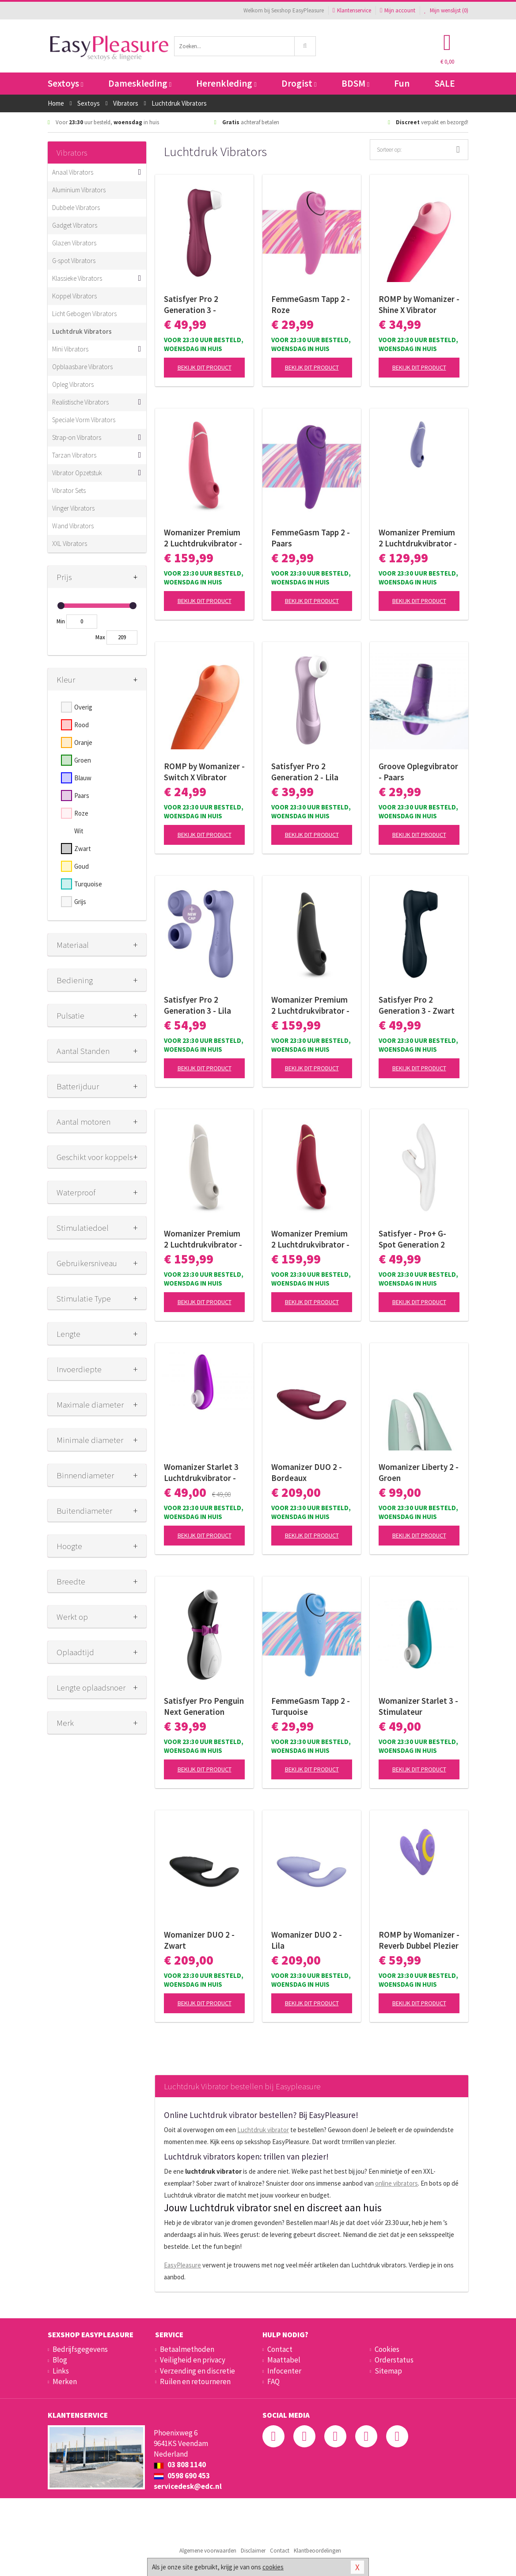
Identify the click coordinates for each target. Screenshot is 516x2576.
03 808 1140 (180, 2464)
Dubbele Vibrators (76, 207)
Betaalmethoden (187, 2349)
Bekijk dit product (204, 367)
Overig (83, 707)
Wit (78, 831)
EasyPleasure (182, 2265)
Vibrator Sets (69, 490)
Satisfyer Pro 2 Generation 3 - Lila (197, 1005)
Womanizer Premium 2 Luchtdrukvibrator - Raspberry (203, 538)
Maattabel (283, 2360)
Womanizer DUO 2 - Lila (306, 1940)
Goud (81, 866)
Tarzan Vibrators (74, 455)
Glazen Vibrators (74, 243)
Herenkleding (226, 83)
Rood (81, 725)
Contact (279, 2349)
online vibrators (396, 2183)
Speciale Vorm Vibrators (83, 420)
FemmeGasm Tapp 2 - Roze (310, 304)
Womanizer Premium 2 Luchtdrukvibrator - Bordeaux (310, 1239)
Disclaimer (253, 2550)
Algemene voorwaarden (207, 2550)
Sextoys (65, 83)
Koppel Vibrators (74, 296)
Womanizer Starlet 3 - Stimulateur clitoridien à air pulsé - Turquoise (418, 1706)
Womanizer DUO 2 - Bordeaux (306, 1472)
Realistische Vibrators (80, 402)
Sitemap (388, 2371)
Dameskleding (139, 83)
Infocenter (284, 2371)
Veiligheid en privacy (192, 2360)
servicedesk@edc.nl (188, 2486)
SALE (445, 83)
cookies (273, 2567)
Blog (60, 2360)
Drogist (298, 83)
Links (61, 2371)
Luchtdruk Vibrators (82, 331)
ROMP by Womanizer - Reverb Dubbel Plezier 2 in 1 (419, 1940)
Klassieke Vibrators (77, 278)
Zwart (82, 848)
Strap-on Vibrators (76, 437)
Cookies (387, 2349)
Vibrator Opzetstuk (77, 473)
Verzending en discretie (197, 2371)
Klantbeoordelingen (317, 2550)
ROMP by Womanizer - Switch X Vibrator (204, 771)
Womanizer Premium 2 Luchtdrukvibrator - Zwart (310, 1005)
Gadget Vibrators (74, 225)
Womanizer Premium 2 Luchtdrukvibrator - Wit (203, 1239)
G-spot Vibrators (73, 260)
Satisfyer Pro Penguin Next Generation (204, 1706)
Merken (65, 2381)
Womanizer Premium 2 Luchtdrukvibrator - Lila (418, 538)
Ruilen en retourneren (195, 2381)
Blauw (82, 778)
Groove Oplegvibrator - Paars (418, 771)
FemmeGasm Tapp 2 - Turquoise (310, 1706)
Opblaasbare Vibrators (82, 367)
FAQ (273, 2381)
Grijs (80, 901)
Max (100, 637)
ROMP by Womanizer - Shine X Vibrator (419, 304)
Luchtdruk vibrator (263, 2130)
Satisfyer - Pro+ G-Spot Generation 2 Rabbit (412, 1239)
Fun (402, 83)
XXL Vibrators (69, 543)
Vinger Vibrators (73, 508)
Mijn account (397, 10)
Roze (81, 813)
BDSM (355, 83)
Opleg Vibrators (73, 384)
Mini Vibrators (70, 349)
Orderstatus (394, 2360)
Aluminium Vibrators (79, 190)
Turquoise (88, 884)
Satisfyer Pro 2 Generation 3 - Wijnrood (191, 305)
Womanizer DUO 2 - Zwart (199, 1940)
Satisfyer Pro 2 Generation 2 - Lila (304, 771)
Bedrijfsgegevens (80, 2349)
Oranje (83, 742)
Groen (82, 760)
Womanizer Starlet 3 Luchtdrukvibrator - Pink (201, 1473)
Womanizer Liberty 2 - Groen (419, 1472)
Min (61, 621)
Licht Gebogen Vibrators (84, 313)
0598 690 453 (182, 2476)
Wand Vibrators (73, 526)
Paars (81, 795)
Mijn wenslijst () (446, 10)
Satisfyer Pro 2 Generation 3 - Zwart (417, 1005)
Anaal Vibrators (72, 172)
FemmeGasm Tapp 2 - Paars (310, 538)
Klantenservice (352, 10)
